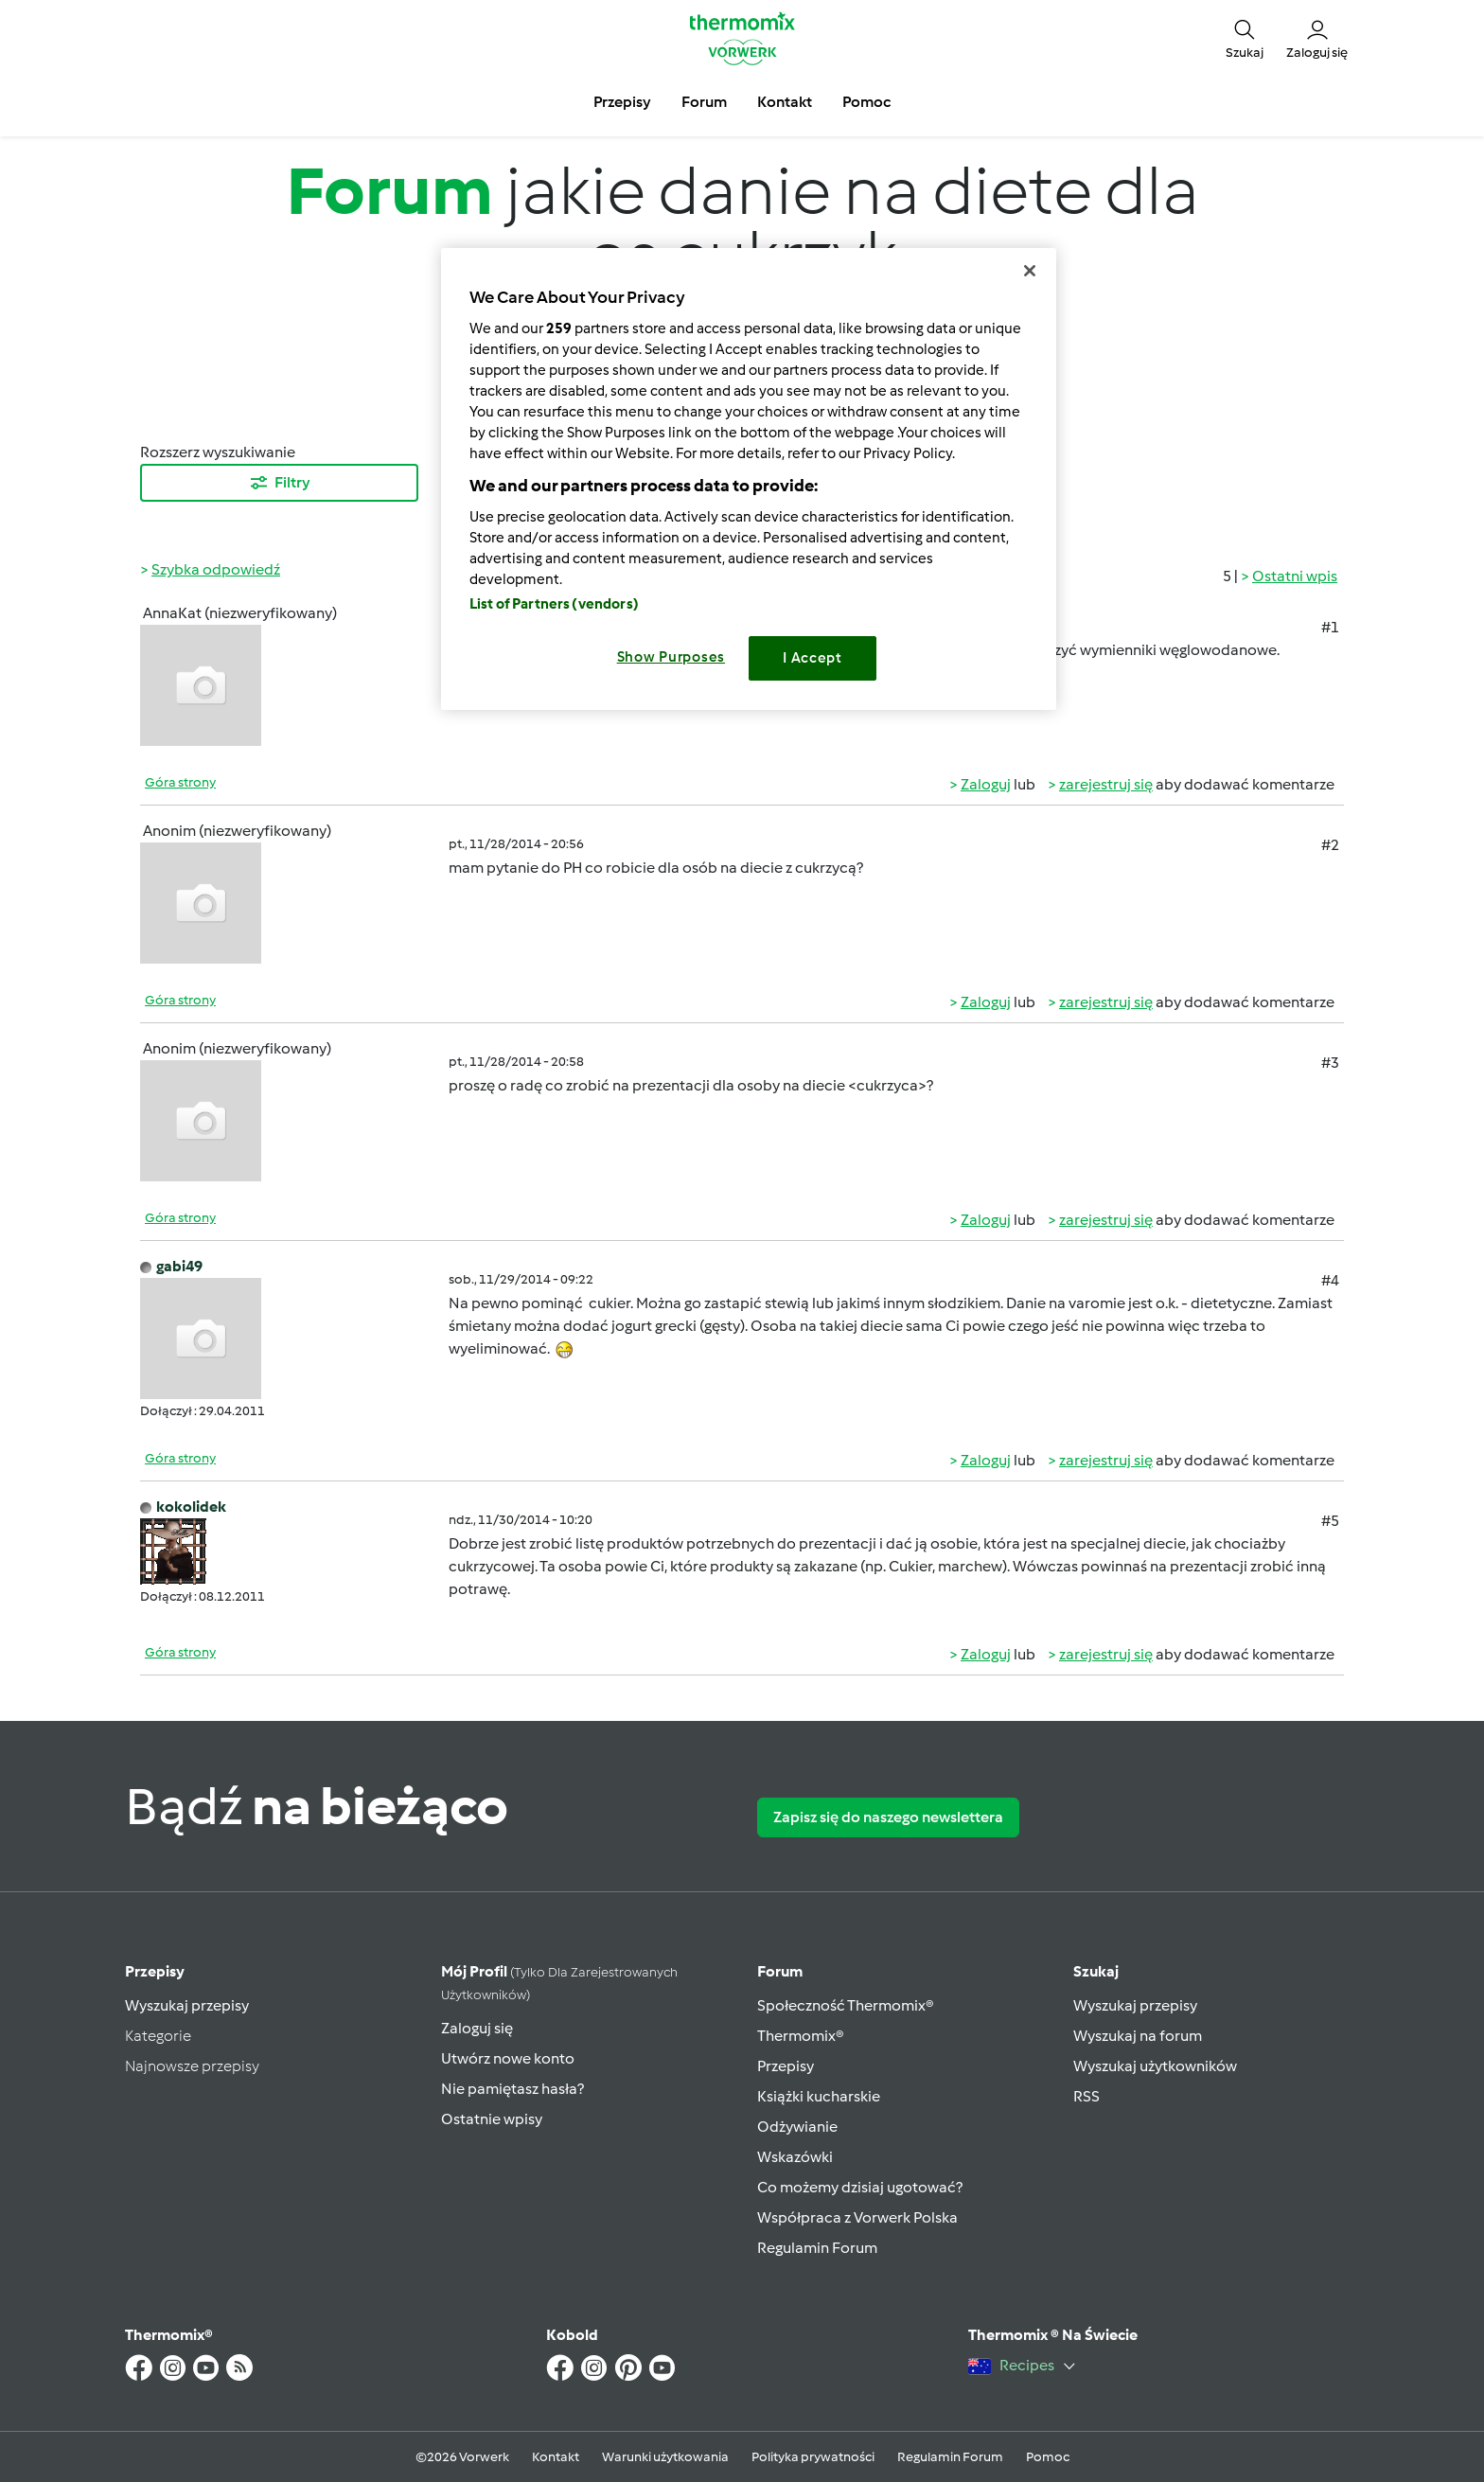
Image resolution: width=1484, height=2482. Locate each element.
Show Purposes (671, 656)
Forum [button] (704, 102)
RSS (1086, 2096)
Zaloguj (986, 784)
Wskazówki (795, 2157)
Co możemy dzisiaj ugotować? (860, 2187)
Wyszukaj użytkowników (1155, 2066)
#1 (1330, 627)
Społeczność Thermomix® (845, 2005)
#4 (1330, 1280)
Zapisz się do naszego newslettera (888, 1817)
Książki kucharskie (818, 2096)
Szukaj (1096, 1971)
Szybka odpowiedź (215, 569)
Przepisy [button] (622, 102)
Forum (780, 1971)
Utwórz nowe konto (507, 2058)
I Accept (812, 657)
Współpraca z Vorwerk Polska (857, 2217)
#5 (1330, 1521)
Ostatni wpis (1294, 576)
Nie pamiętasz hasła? (512, 2089)
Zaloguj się (477, 2028)
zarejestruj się (1106, 784)
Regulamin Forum (817, 2248)
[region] (748, 478)
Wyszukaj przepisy (187, 2005)
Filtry (279, 482)
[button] (1244, 38)
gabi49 (179, 1266)
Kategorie (158, 2036)
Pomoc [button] (866, 102)
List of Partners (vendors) (554, 603)
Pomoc (1047, 2457)
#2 (1330, 845)
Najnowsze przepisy (192, 2066)
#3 (1330, 1063)
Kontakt (555, 2457)
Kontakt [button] (784, 102)
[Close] (1030, 271)
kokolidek (191, 1507)
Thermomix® (800, 2036)
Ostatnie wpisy (491, 2119)
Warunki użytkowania (665, 2457)
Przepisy (155, 1971)
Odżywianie (797, 2127)
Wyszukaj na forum (1137, 2036)
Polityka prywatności (812, 2457)
